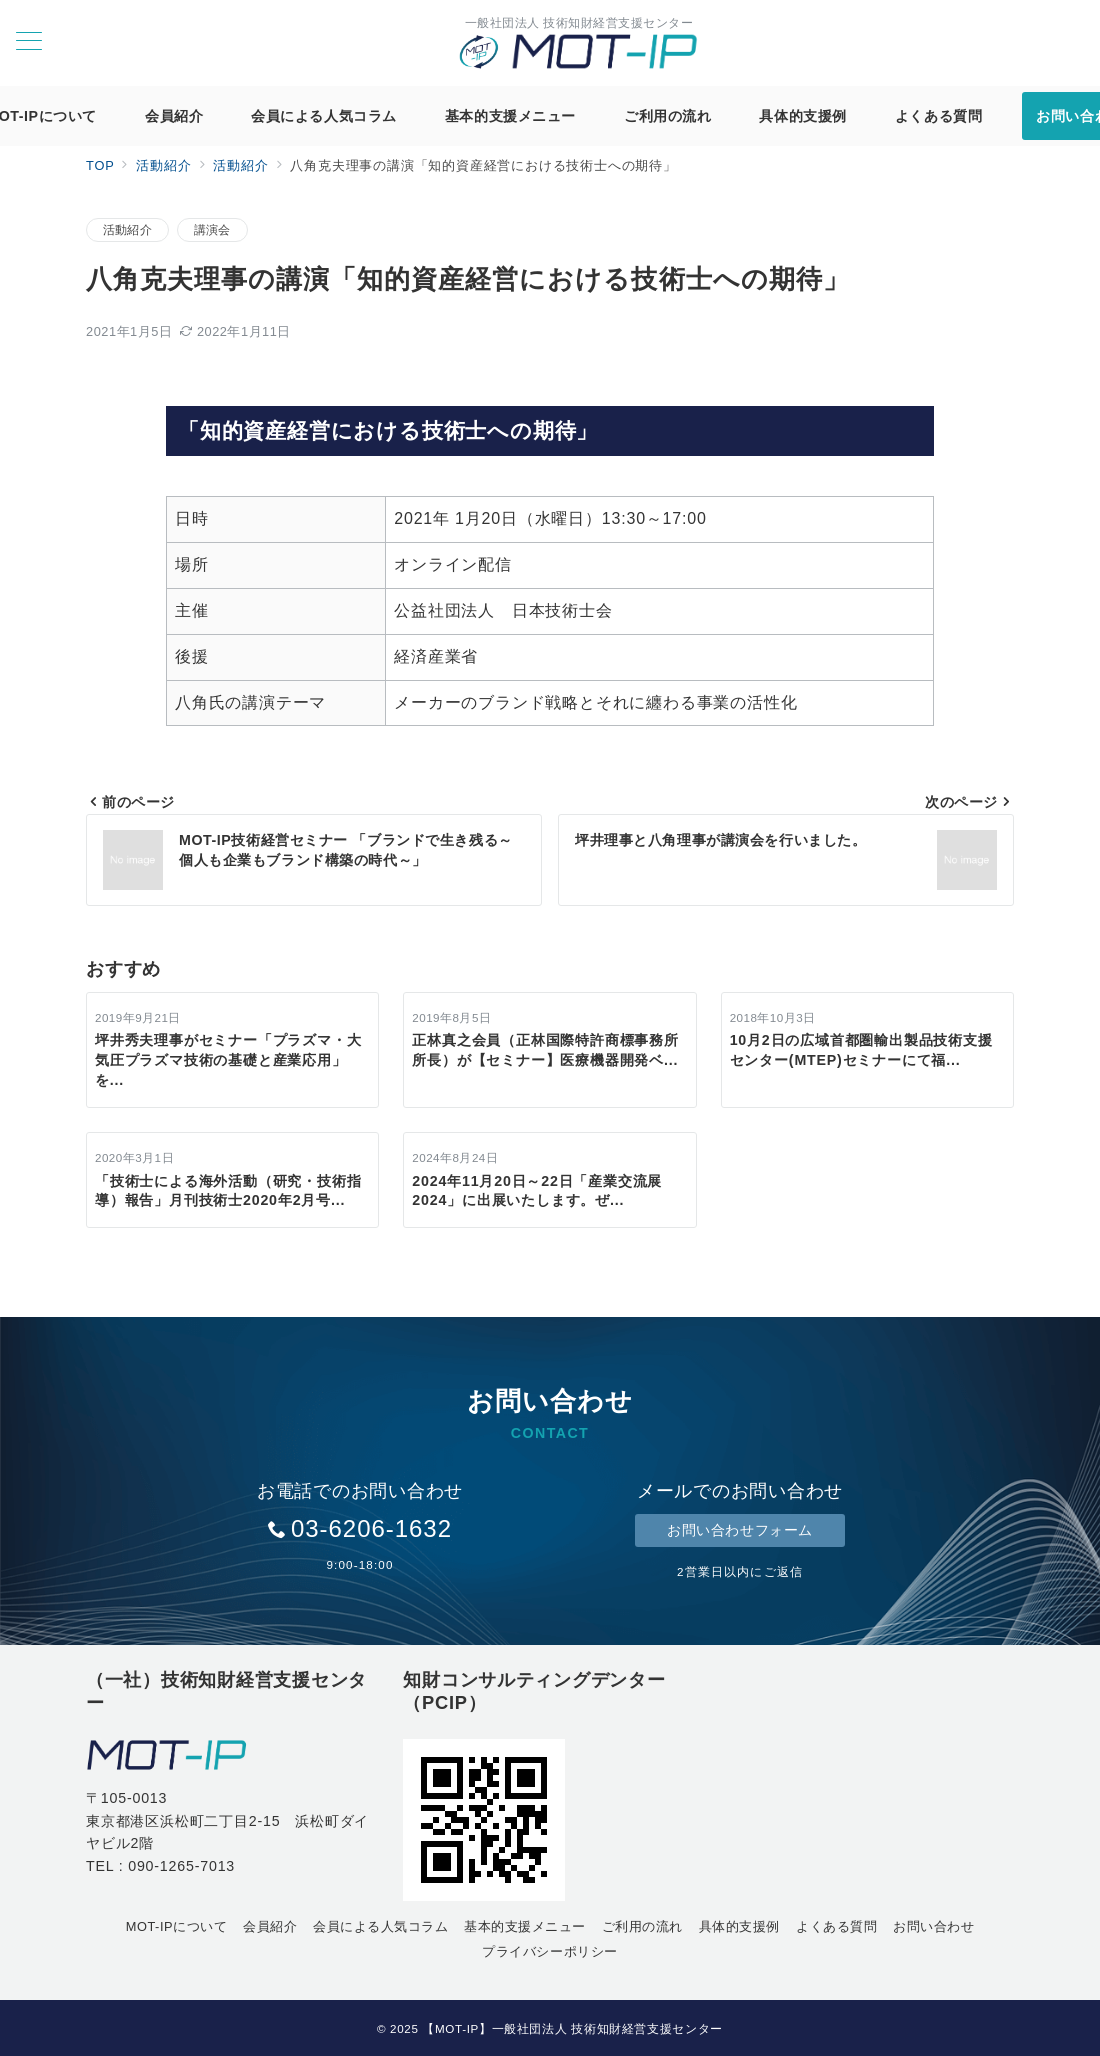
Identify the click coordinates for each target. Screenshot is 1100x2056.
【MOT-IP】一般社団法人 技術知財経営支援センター (572, 2028)
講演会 (212, 229)
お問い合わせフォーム (740, 1530)
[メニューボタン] (29, 43)
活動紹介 (127, 229)
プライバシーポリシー (549, 1951)
